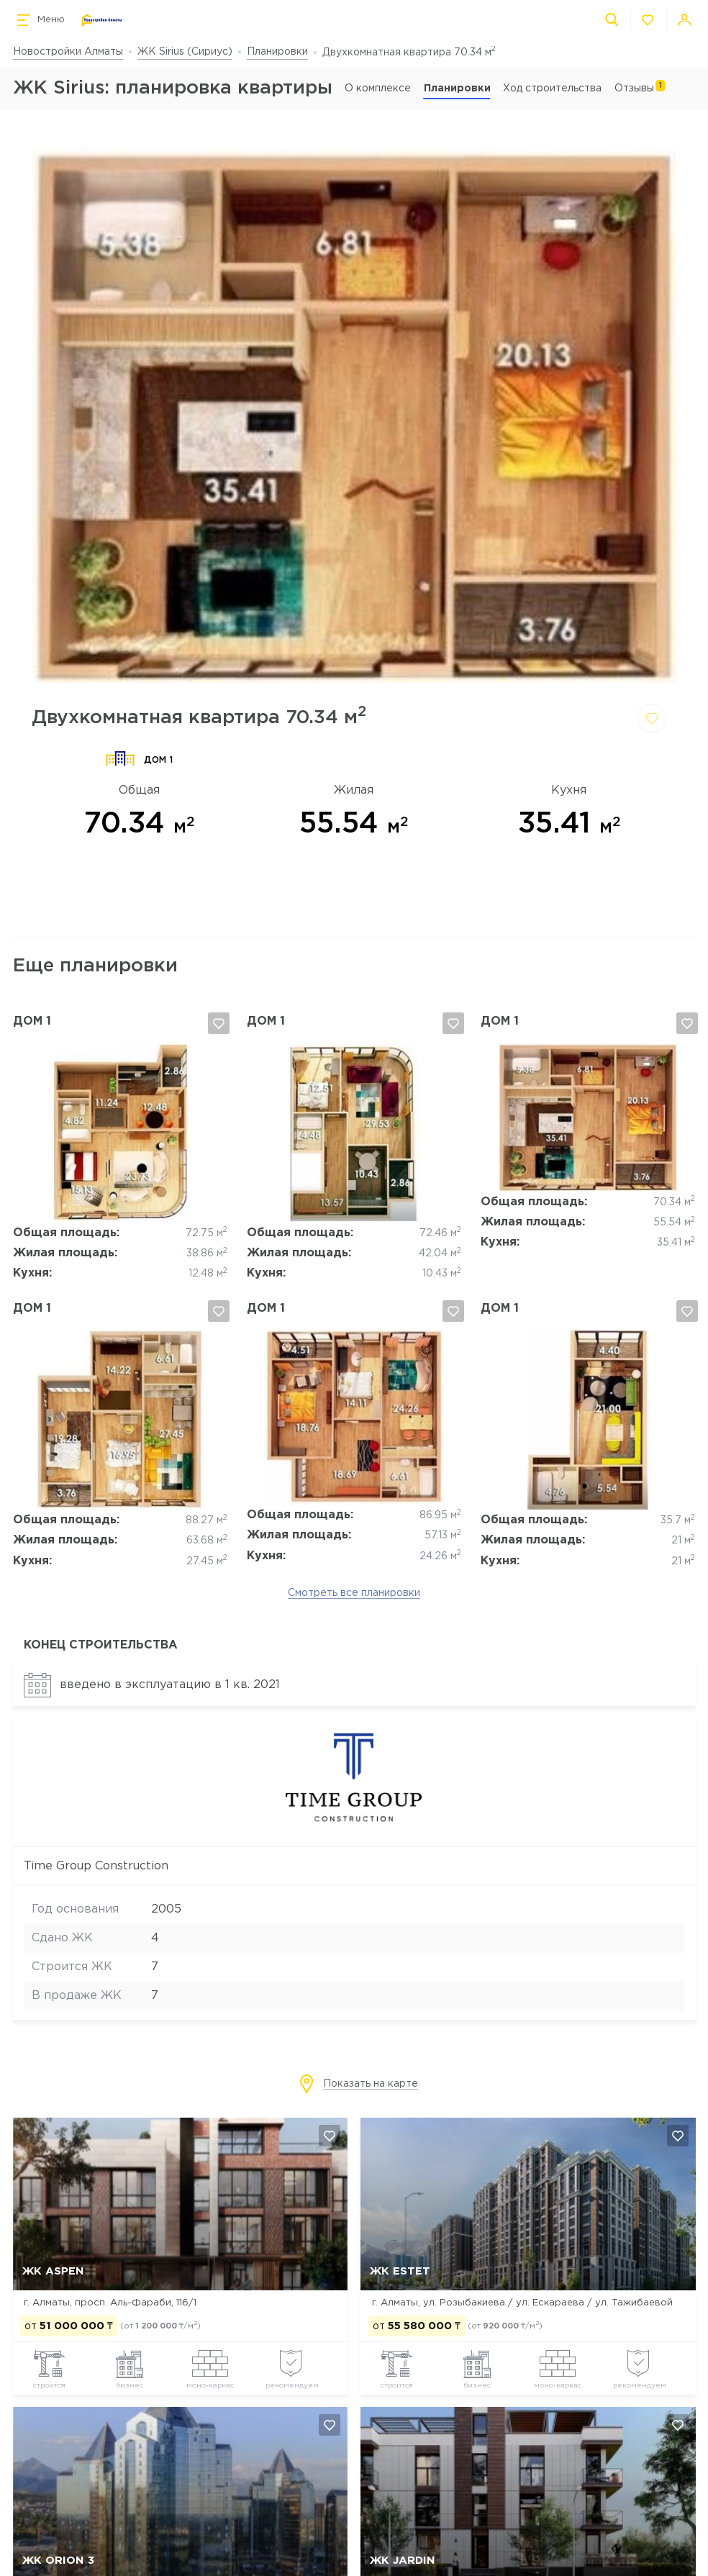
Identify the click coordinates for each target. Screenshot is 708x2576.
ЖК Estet (400, 2271)
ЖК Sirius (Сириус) (184, 51)
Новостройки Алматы (68, 51)
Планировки (277, 51)
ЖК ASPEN (53, 2271)
